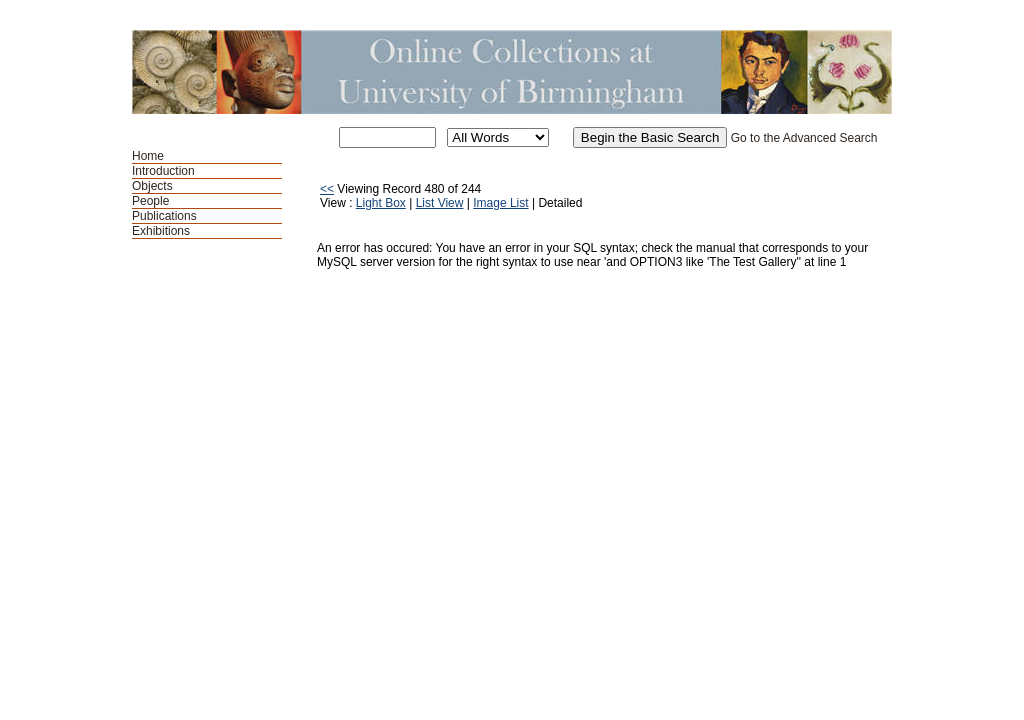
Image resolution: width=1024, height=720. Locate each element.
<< (327, 189)
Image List (500, 203)
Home (148, 156)
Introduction (163, 171)
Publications (164, 216)
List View (440, 203)
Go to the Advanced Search (804, 138)
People (150, 201)
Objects (152, 186)
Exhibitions (161, 231)
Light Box (381, 203)
